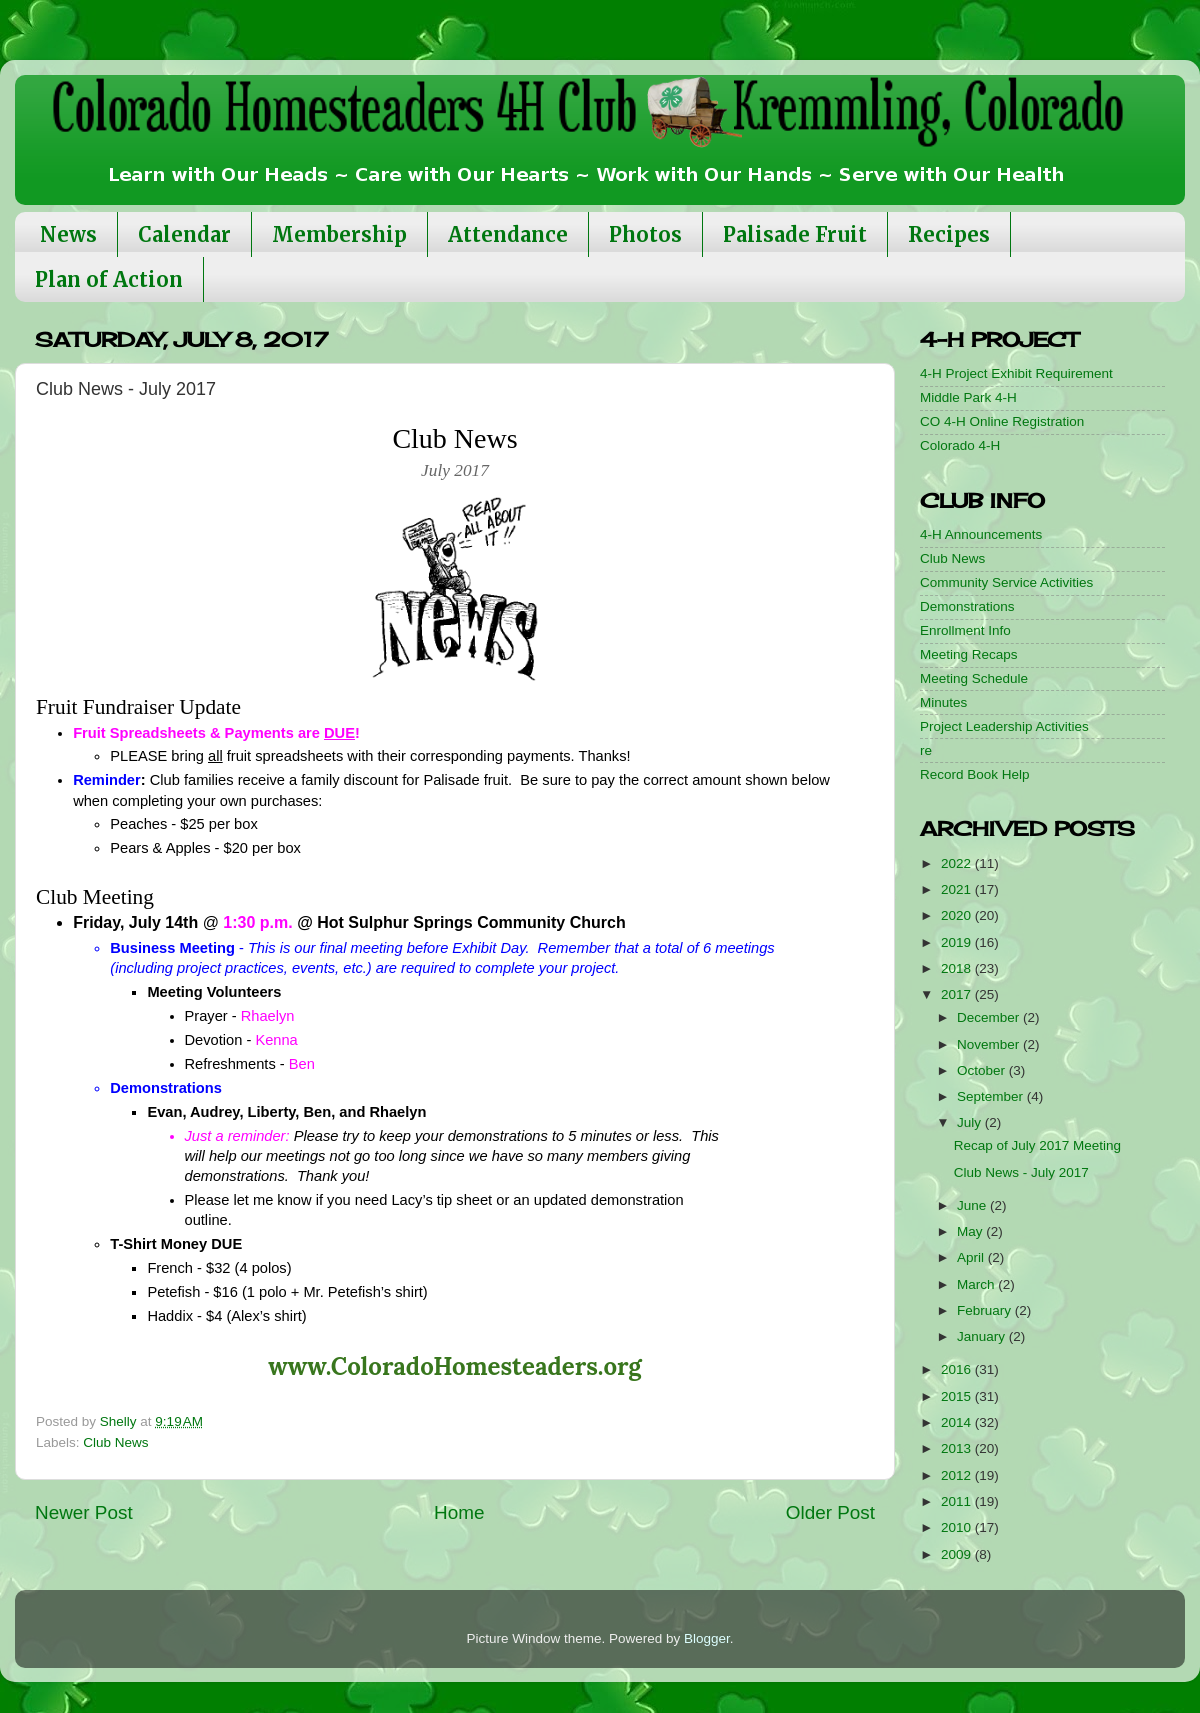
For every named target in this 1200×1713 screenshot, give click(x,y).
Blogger (707, 1638)
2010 (958, 1527)
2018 (958, 968)
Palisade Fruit (795, 234)
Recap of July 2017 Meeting (1037, 1145)
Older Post (830, 1512)
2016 (958, 1369)
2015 (958, 1396)
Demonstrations (967, 606)
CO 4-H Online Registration (1002, 421)
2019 (958, 942)
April (972, 1257)
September (992, 1096)
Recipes (949, 234)
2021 (958, 889)
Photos (645, 234)
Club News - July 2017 (1021, 1172)
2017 (958, 994)
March (977, 1284)
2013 (958, 1448)
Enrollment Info (965, 630)
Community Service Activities (1006, 582)
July (971, 1122)
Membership (339, 234)
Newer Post (84, 1512)
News (68, 234)
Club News (115, 1442)
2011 (958, 1501)
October (983, 1070)
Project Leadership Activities (1004, 726)
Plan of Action (109, 279)
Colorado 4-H (960, 445)
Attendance (508, 234)
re (926, 750)
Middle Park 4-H (968, 397)
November (990, 1044)
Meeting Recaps (969, 654)
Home (459, 1512)
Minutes (943, 702)
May (971, 1231)
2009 (958, 1554)
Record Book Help (975, 774)
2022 (958, 863)
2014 (958, 1422)
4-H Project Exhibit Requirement (1016, 373)
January (983, 1336)
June (973, 1205)
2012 (958, 1475)
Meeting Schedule (974, 678)
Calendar (184, 234)
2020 (958, 915)
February (986, 1310)
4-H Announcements (981, 534)
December (990, 1017)
